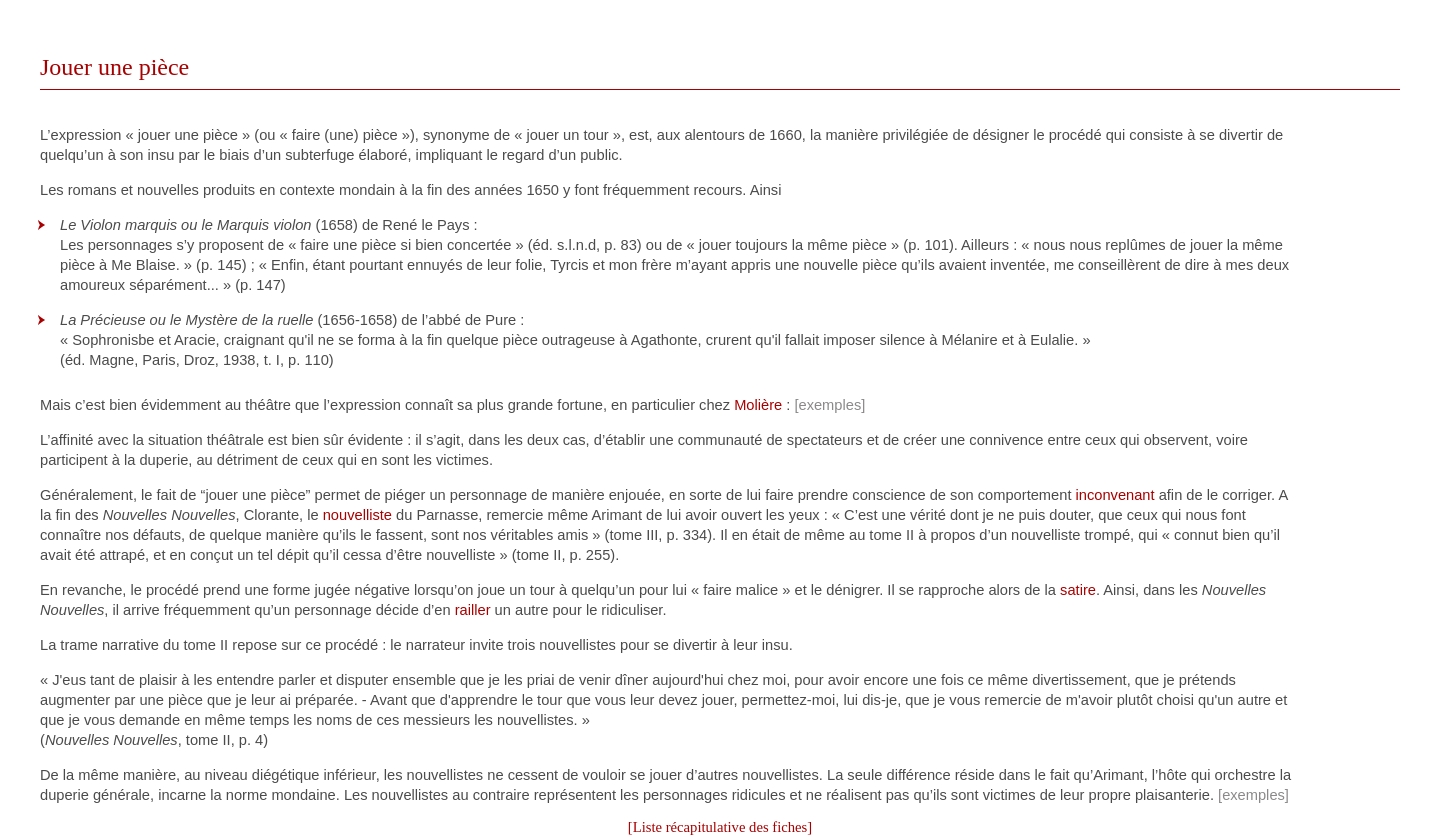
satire (1078, 590)
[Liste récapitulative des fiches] (720, 827)
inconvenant (1115, 495)
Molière (758, 405)
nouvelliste (357, 515)
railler (473, 610)
